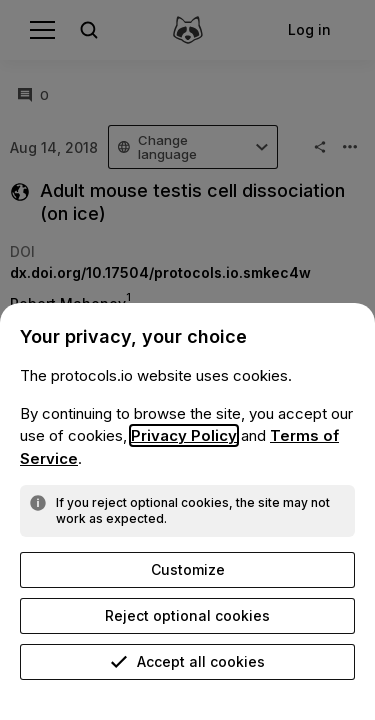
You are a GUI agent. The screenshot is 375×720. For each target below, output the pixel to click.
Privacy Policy (184, 435)
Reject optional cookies (187, 615)
